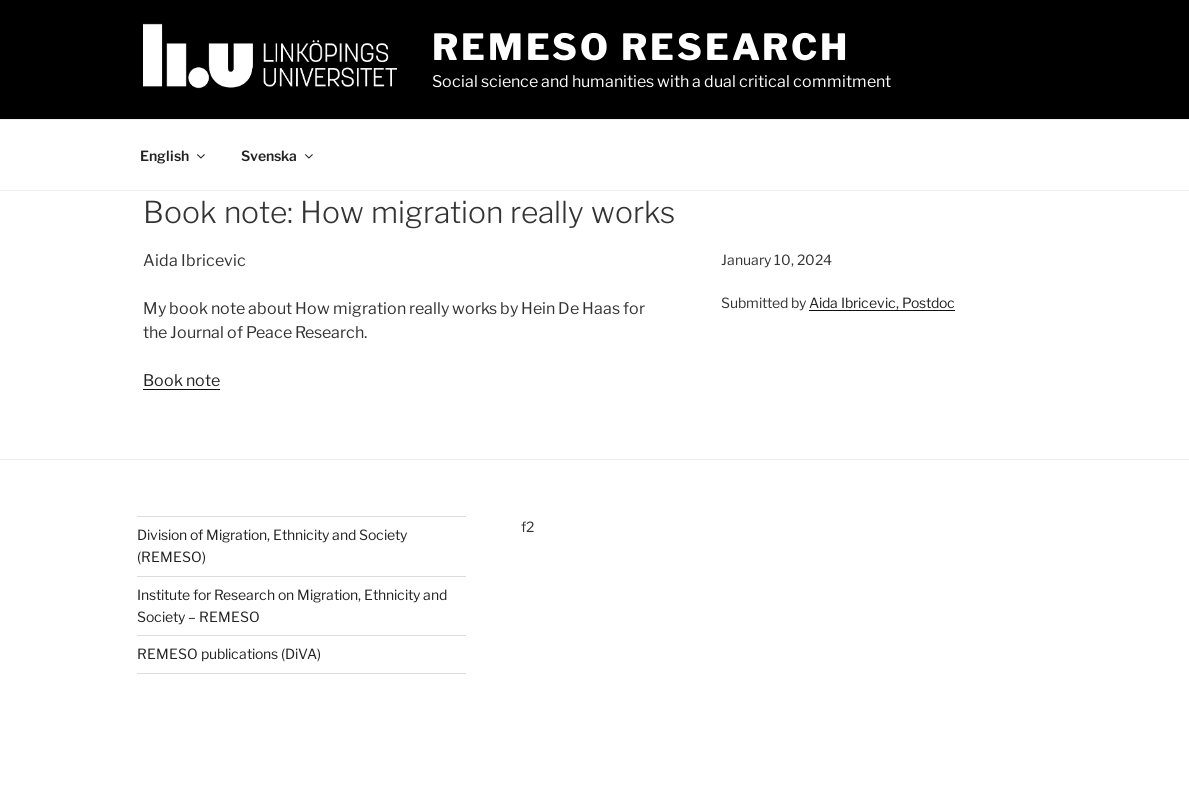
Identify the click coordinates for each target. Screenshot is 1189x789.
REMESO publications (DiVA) (229, 653)
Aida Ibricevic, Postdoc (882, 302)
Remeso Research (641, 47)
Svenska (278, 155)
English (174, 155)
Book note (181, 380)
